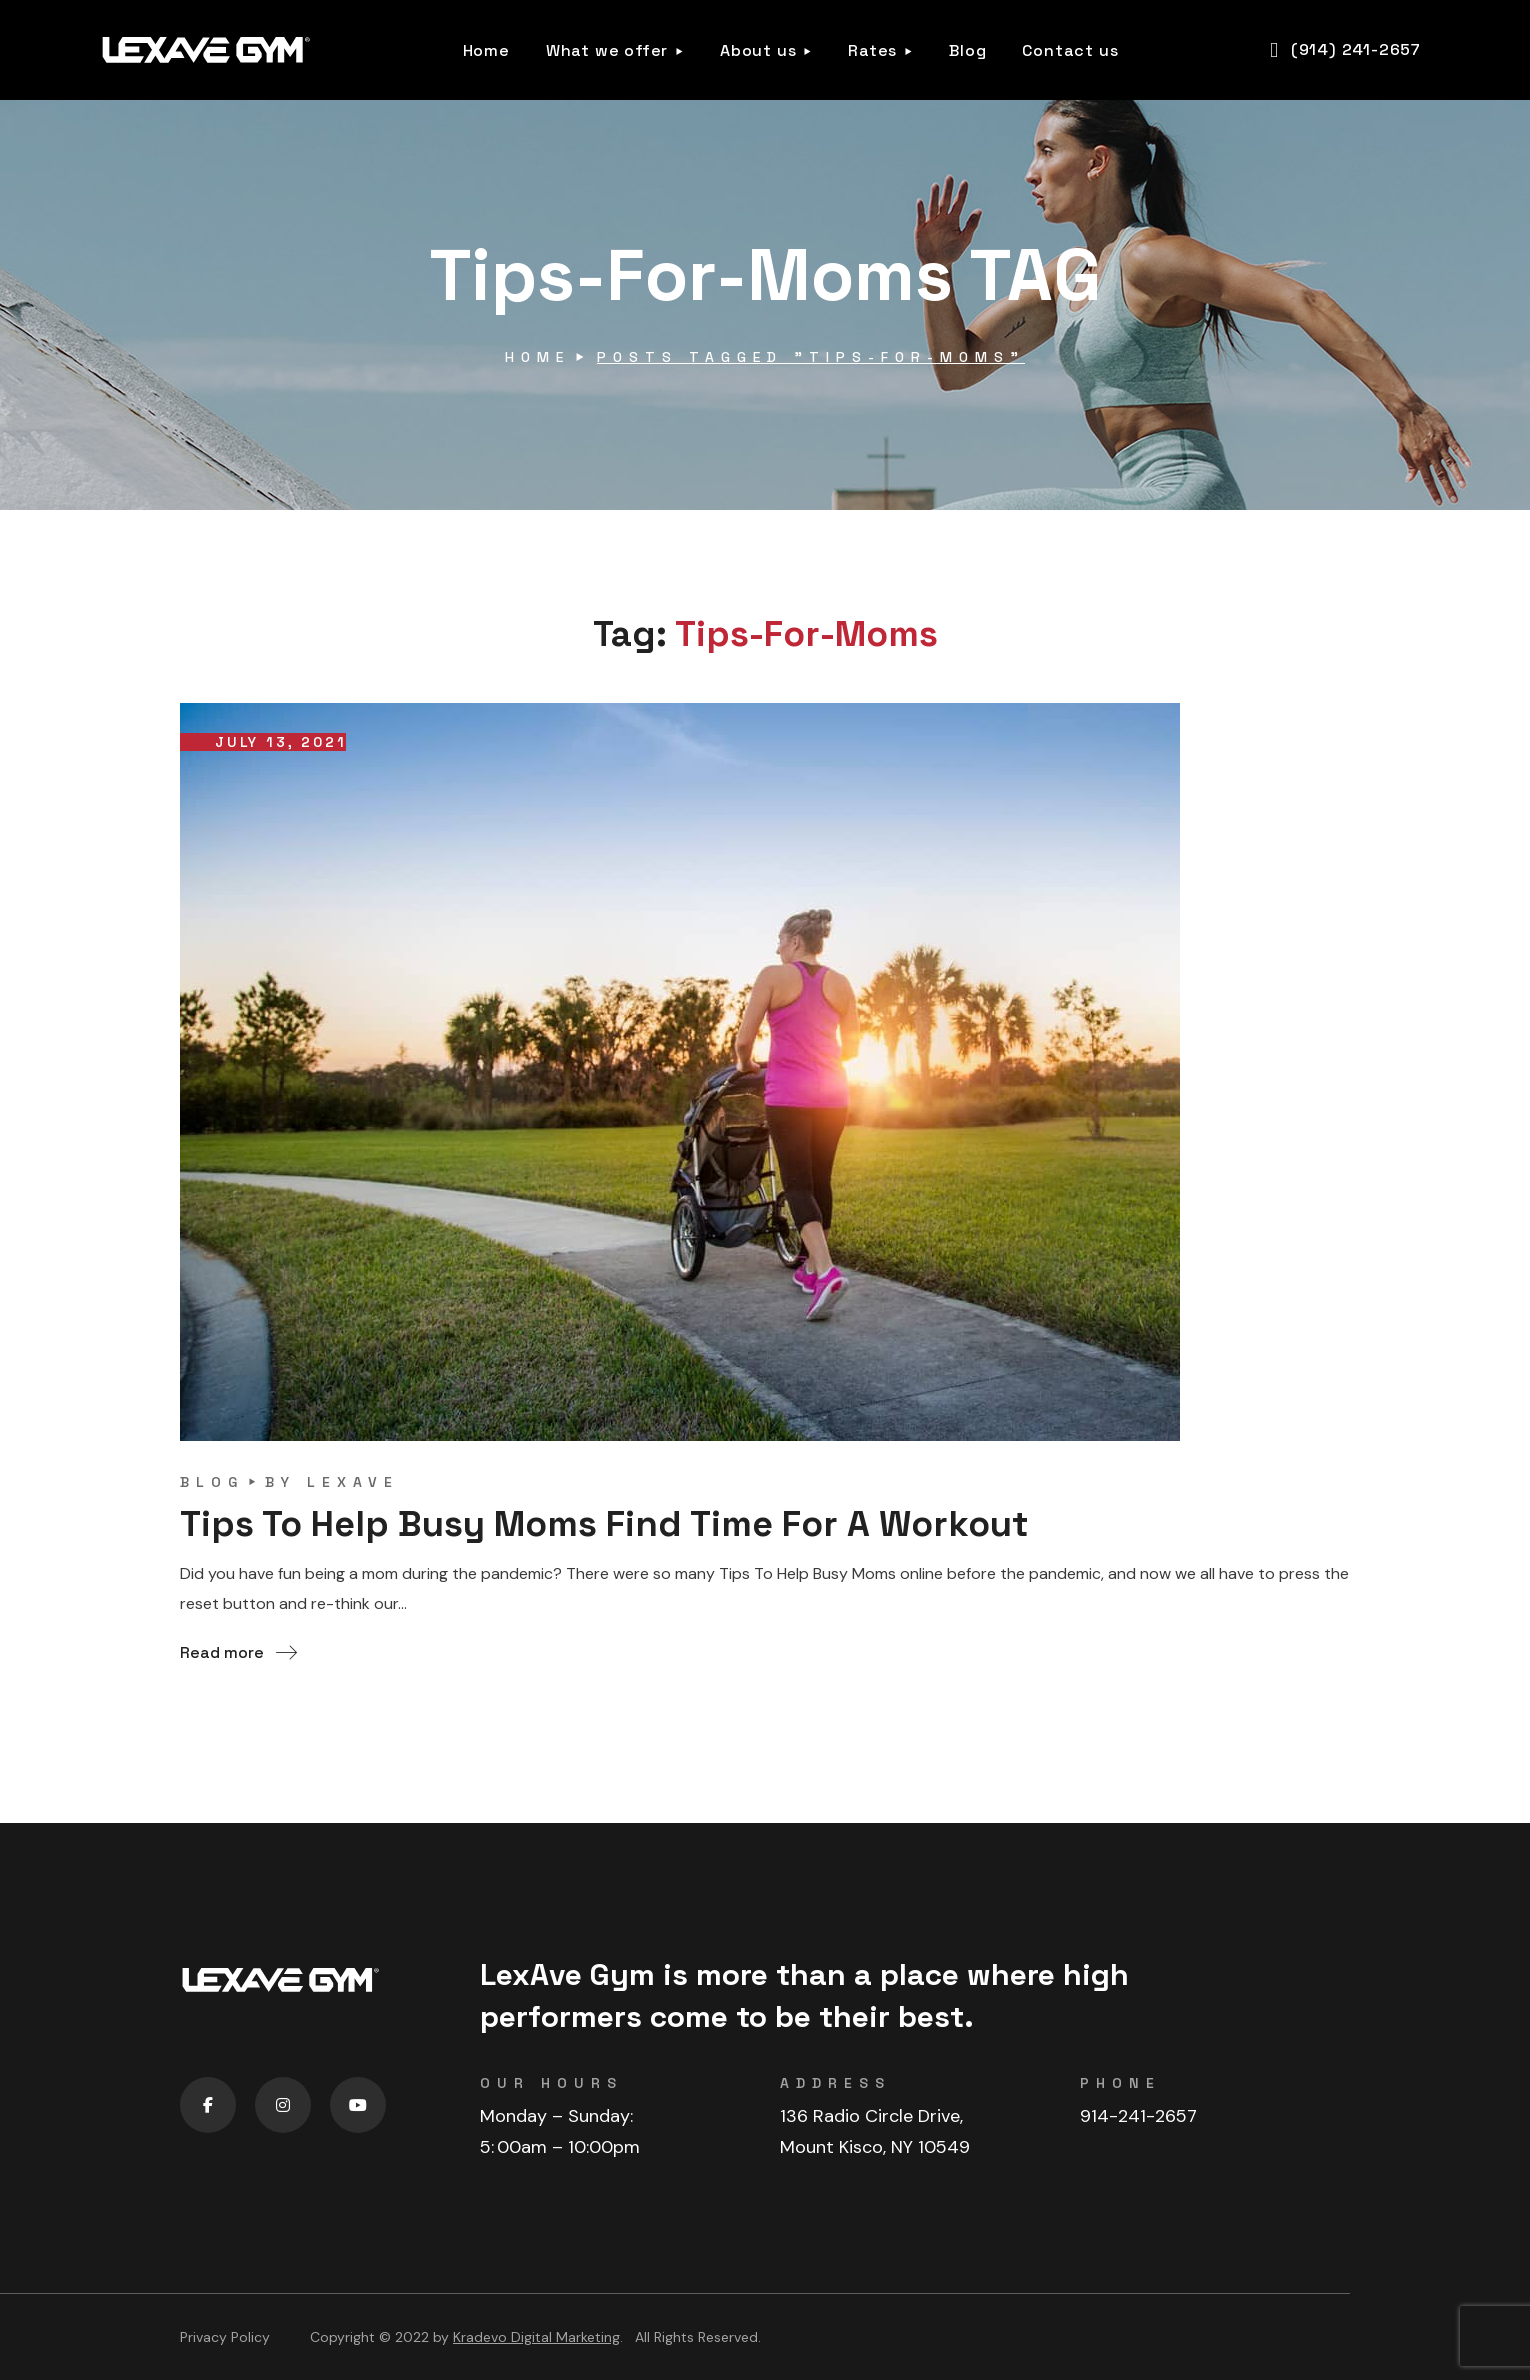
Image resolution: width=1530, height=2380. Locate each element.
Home (537, 357)
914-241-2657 (1138, 2116)
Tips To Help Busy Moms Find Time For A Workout (604, 1524)
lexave (353, 1482)
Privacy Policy (225, 2337)
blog (212, 1482)
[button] (1345, 50)
